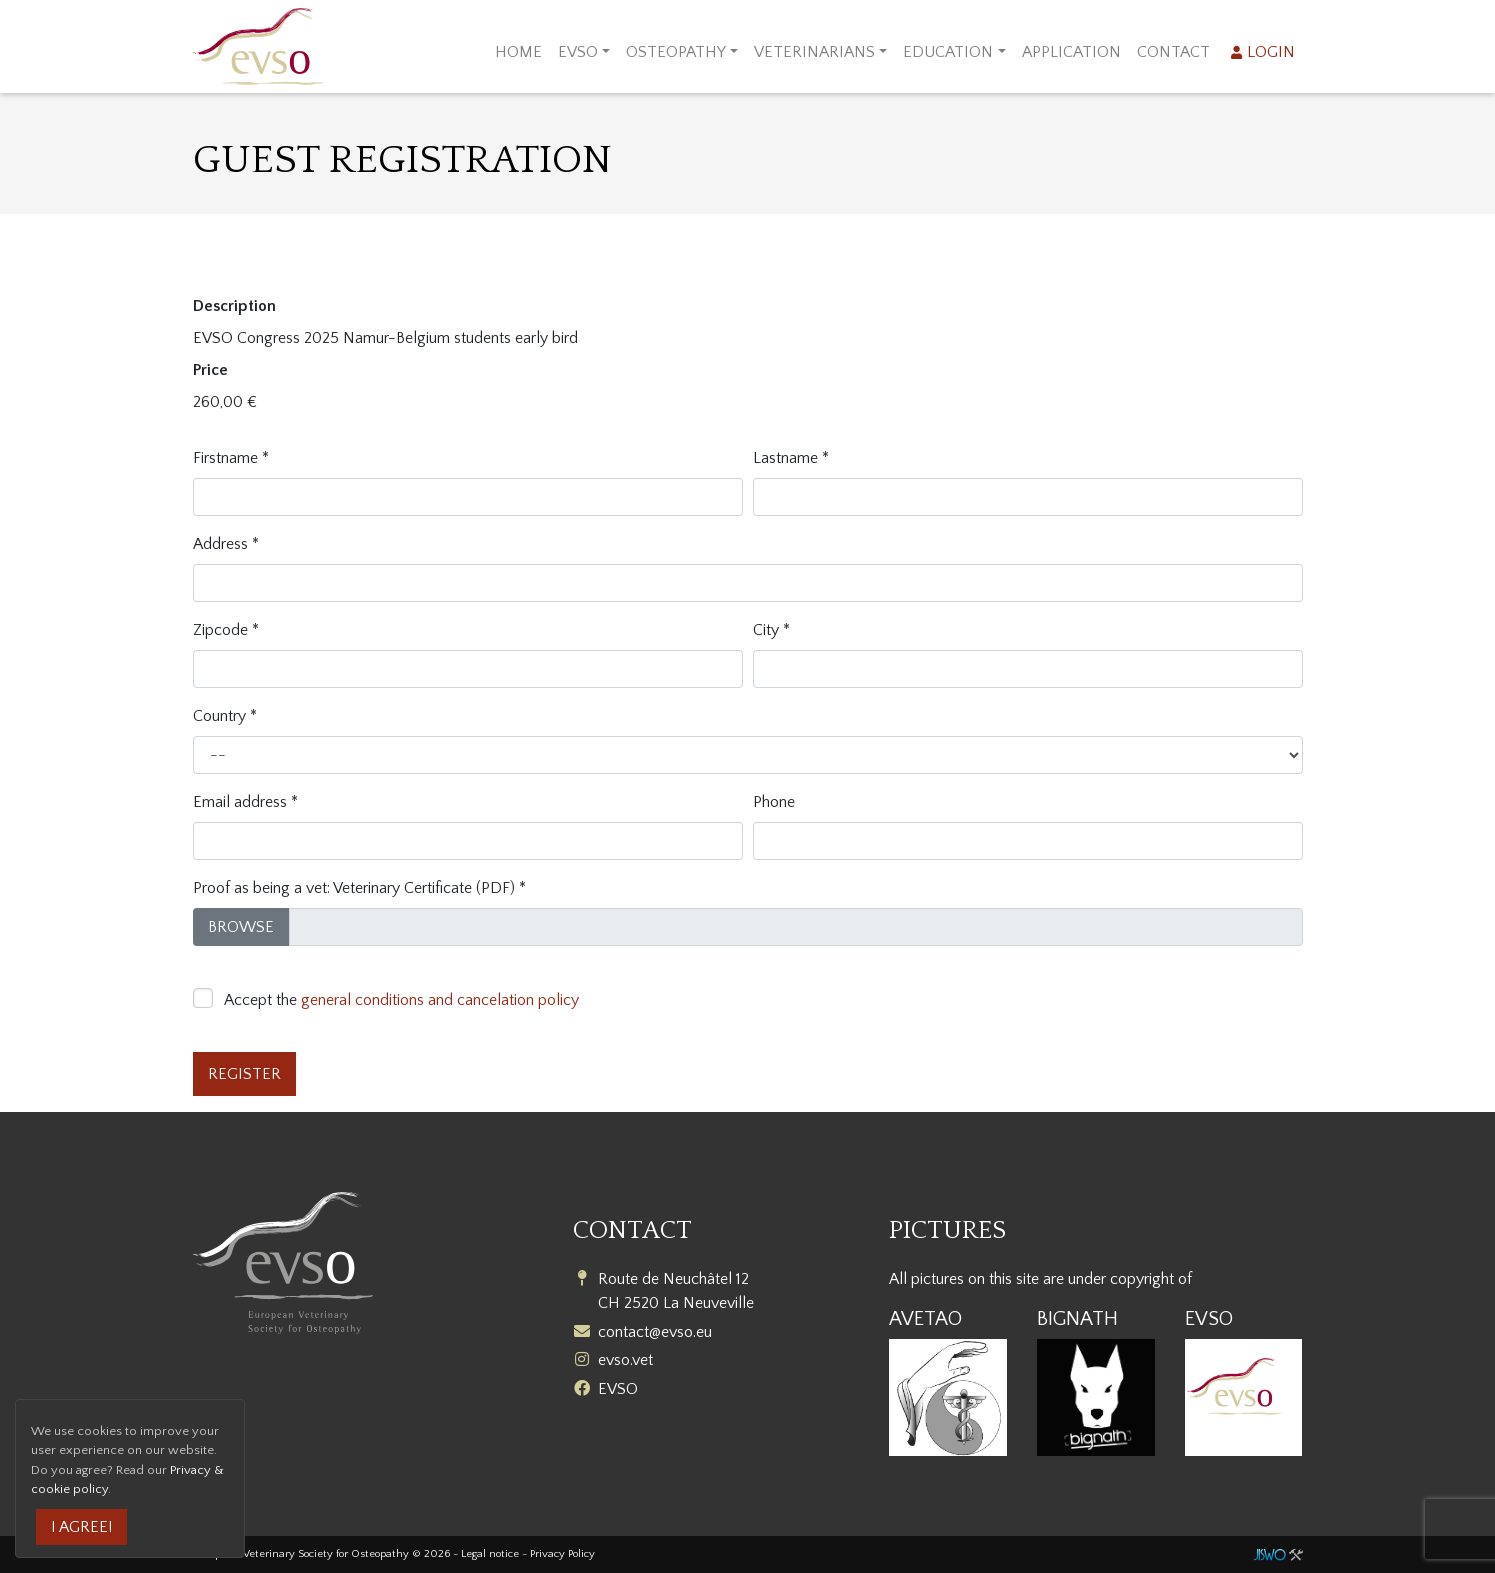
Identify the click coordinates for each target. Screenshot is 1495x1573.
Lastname (785, 458)
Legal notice (490, 1554)
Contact (1173, 52)
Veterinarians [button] (814, 52)
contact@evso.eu (655, 1332)
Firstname (225, 458)
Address (220, 544)
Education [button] (948, 52)
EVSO (618, 1389)
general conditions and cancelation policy (440, 1000)
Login (1271, 52)
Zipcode (220, 630)
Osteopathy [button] (676, 52)
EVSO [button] (578, 52)
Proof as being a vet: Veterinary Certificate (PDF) (354, 888)
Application (1071, 52)
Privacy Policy (562, 1554)
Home (518, 52)
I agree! (81, 1527)
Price (210, 370)
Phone (774, 802)
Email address (240, 802)
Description (234, 306)
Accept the (401, 1000)
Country (219, 716)
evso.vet (625, 1360)
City (766, 630)
